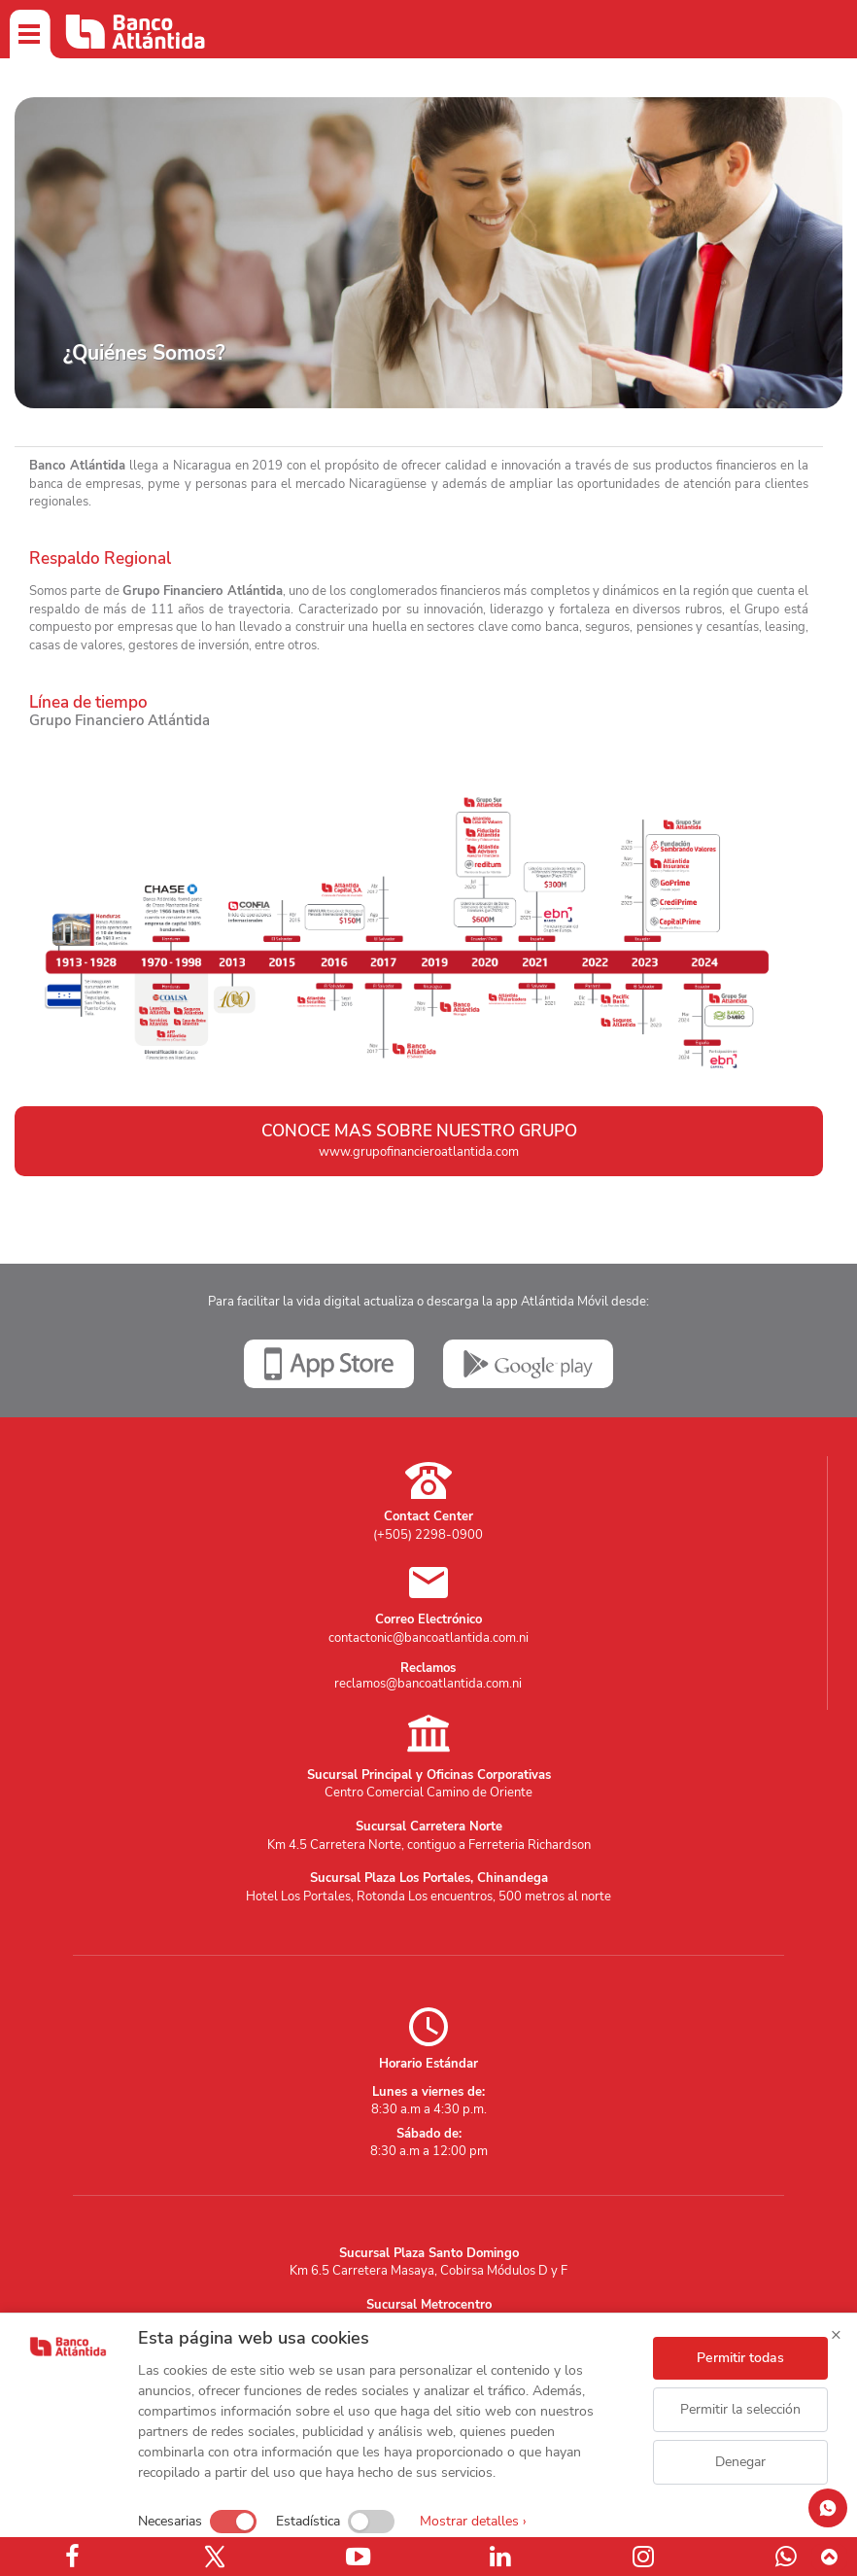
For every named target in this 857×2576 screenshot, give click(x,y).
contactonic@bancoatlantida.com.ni (428, 1638)
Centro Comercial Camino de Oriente (428, 1792)
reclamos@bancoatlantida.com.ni (428, 1683)
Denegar (740, 2462)
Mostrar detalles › (473, 2521)
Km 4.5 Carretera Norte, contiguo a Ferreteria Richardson (429, 1845)
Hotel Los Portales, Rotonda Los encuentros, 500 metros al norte (428, 1896)
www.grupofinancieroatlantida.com (419, 1152)
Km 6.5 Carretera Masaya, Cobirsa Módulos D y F (428, 2271)
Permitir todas (740, 2358)
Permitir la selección (740, 2409)
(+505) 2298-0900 (428, 1535)
